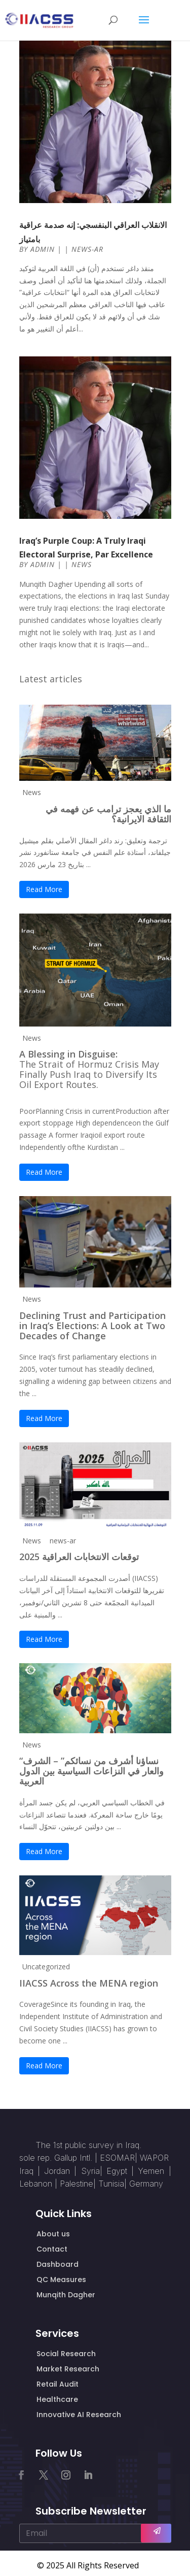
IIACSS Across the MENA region (88, 1983)
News (81, 564)
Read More (44, 889)
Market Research (67, 2369)
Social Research (66, 2354)
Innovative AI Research (78, 2414)
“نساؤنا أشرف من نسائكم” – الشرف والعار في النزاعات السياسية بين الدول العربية (91, 1771)
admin (42, 249)
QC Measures (61, 2279)
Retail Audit (57, 2384)
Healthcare (57, 2399)
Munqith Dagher (65, 2295)
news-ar (87, 249)
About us (53, 2234)
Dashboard (57, 2264)
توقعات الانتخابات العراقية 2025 (79, 1556)
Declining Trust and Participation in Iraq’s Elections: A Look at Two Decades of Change (92, 1325)
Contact (51, 2249)
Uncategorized (46, 1966)
